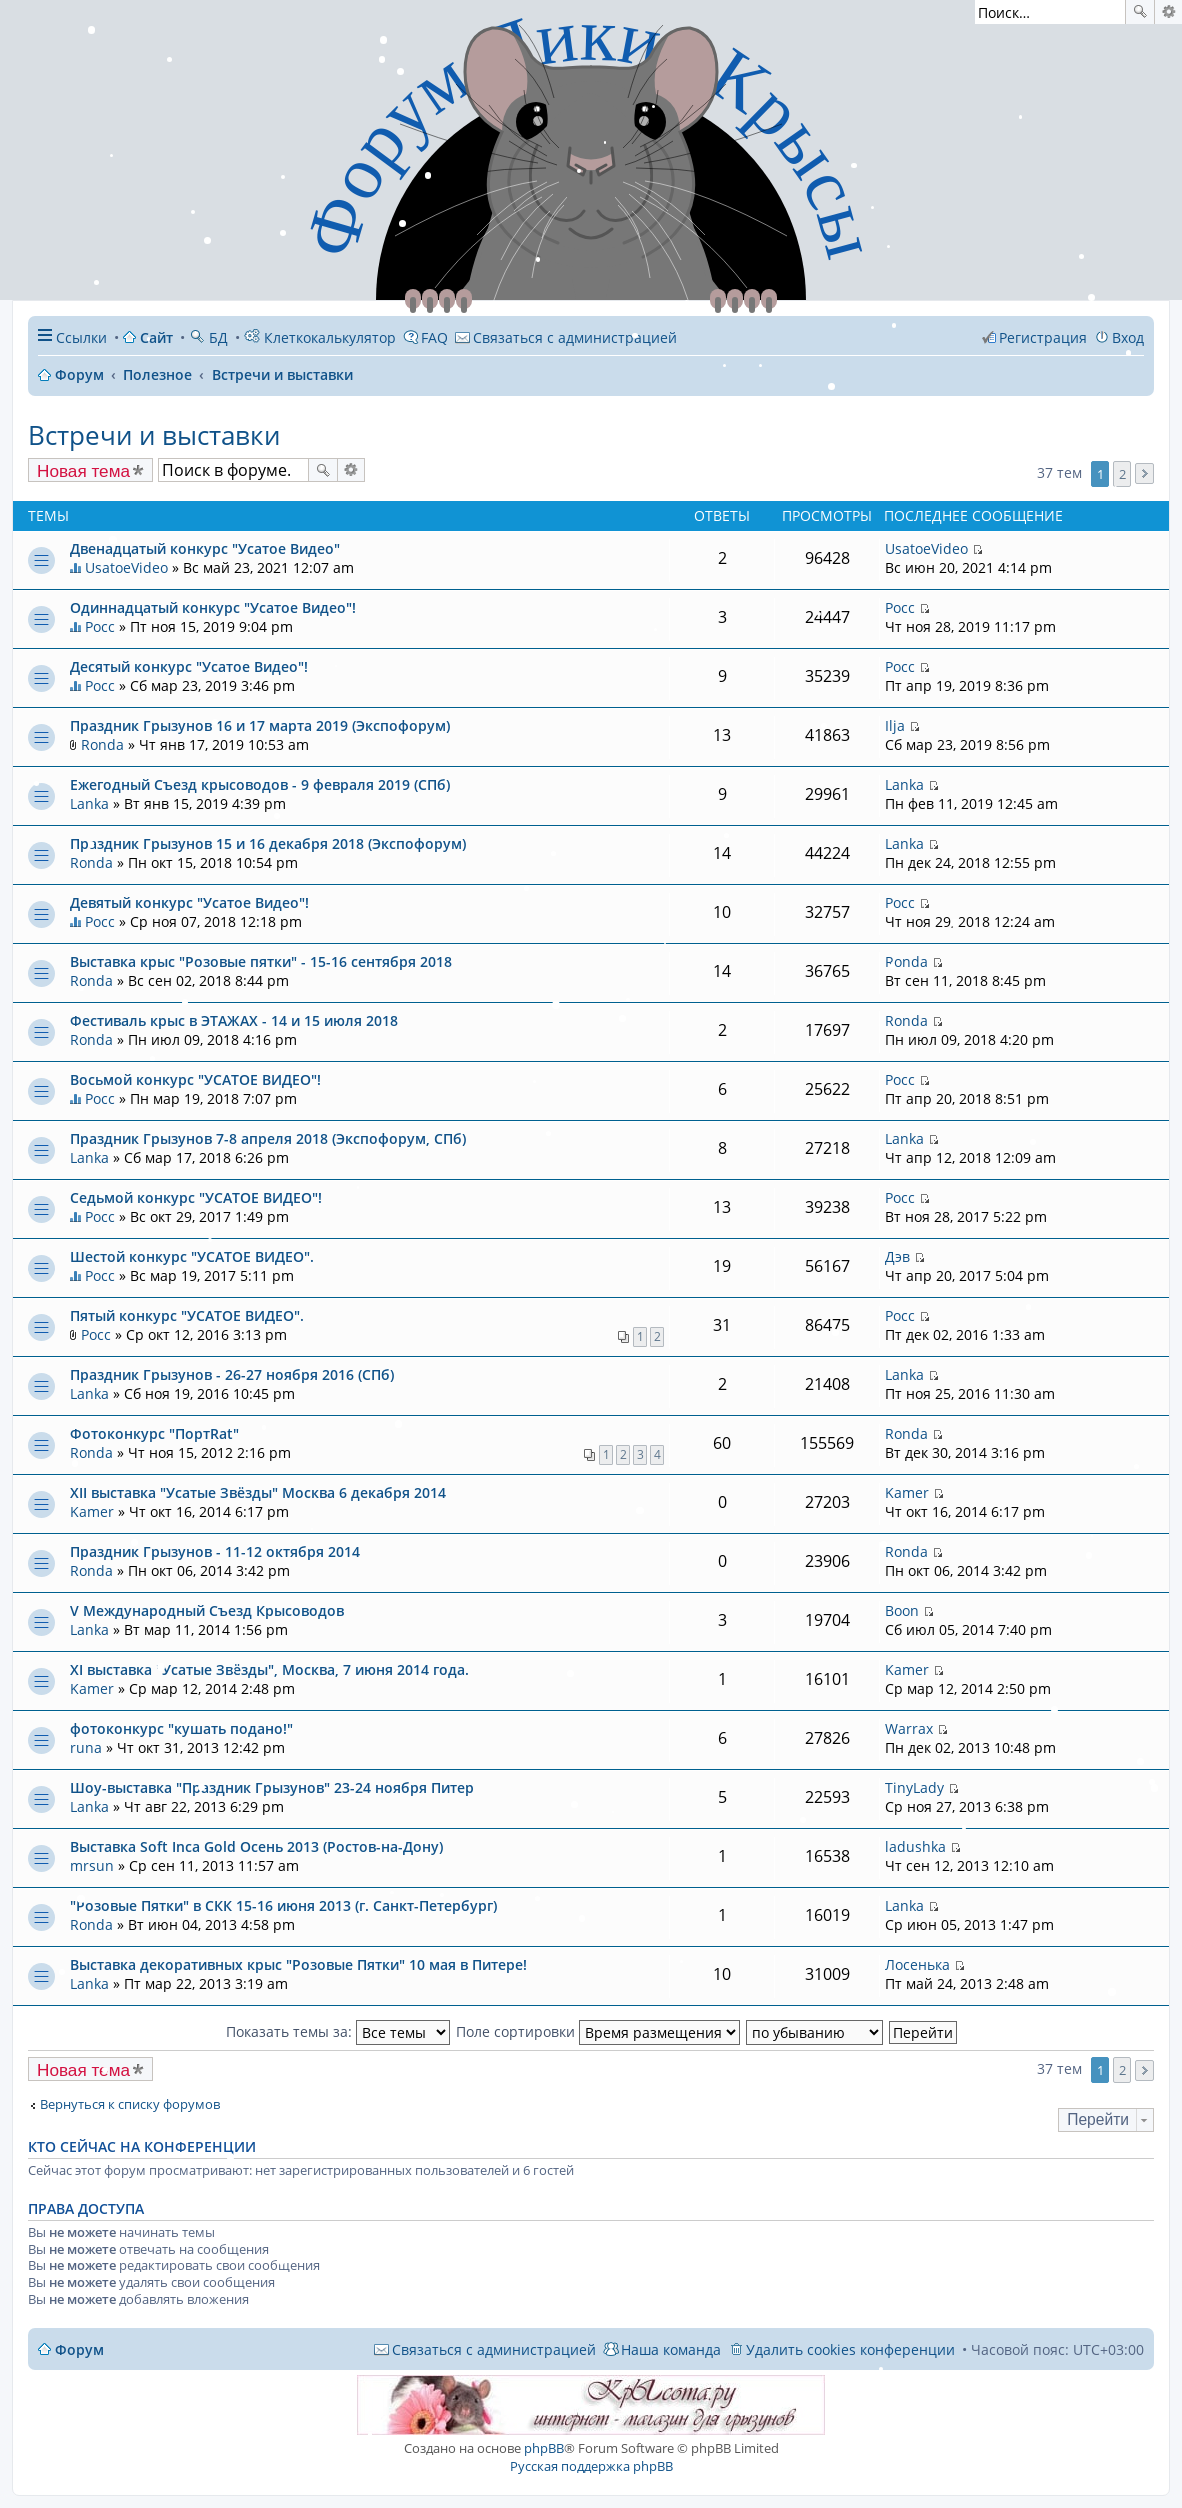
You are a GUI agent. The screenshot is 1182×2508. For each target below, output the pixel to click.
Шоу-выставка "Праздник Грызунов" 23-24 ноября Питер (272, 1787)
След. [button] (1144, 473)
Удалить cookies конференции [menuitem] (850, 2349)
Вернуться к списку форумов (130, 2104)
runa (86, 1747)
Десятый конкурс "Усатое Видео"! (189, 666)
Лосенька (917, 1964)
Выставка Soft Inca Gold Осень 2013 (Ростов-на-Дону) (256, 1846)
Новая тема (83, 471)
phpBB (544, 2448)
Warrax (909, 1728)
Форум (79, 2349)
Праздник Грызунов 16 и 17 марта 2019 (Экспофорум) (260, 725)
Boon (902, 1610)
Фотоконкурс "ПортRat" (154, 1433)
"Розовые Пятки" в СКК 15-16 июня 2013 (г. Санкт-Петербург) (283, 1905)
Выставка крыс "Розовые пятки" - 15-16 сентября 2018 (261, 961)
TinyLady (914, 1787)
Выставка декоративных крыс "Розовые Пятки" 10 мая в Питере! (298, 1964)
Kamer (92, 1511)
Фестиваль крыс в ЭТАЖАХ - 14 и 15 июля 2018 (234, 1020)
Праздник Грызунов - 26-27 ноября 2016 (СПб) (232, 1374)
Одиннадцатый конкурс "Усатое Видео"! (213, 607)
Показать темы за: (338, 2031)
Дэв (897, 1256)
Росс (100, 626)
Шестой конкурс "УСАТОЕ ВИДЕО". (192, 1256)
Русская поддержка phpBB (591, 2466)
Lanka (89, 803)
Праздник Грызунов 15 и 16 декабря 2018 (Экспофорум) (268, 843)
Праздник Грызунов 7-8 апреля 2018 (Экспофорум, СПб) (268, 1138)
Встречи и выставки (154, 435)
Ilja (895, 725)
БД (208, 337)
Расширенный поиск (1168, 12)
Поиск (1140, 12)
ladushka (915, 1846)
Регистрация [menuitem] (1043, 337)
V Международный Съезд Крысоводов (207, 1610)
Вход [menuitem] (1128, 337)
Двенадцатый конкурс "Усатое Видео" (205, 548)
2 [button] (1122, 474)
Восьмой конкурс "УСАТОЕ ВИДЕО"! (195, 1079)
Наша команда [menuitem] (671, 2349)
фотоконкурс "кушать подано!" (181, 1728)
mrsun (92, 1865)
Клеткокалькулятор (320, 337)
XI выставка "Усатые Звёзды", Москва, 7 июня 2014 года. (269, 1669)
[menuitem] (566, 337)
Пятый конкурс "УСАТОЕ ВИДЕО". (187, 1315)
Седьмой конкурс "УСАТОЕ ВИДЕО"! (196, 1197)
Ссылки (81, 337)
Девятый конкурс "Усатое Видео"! (189, 902)
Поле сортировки (598, 2031)
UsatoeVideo (126, 567)
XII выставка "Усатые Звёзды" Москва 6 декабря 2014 (258, 1492)
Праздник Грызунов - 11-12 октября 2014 (215, 1551)
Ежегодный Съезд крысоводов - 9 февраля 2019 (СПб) (260, 784)
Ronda (102, 744)
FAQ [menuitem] (434, 337)
